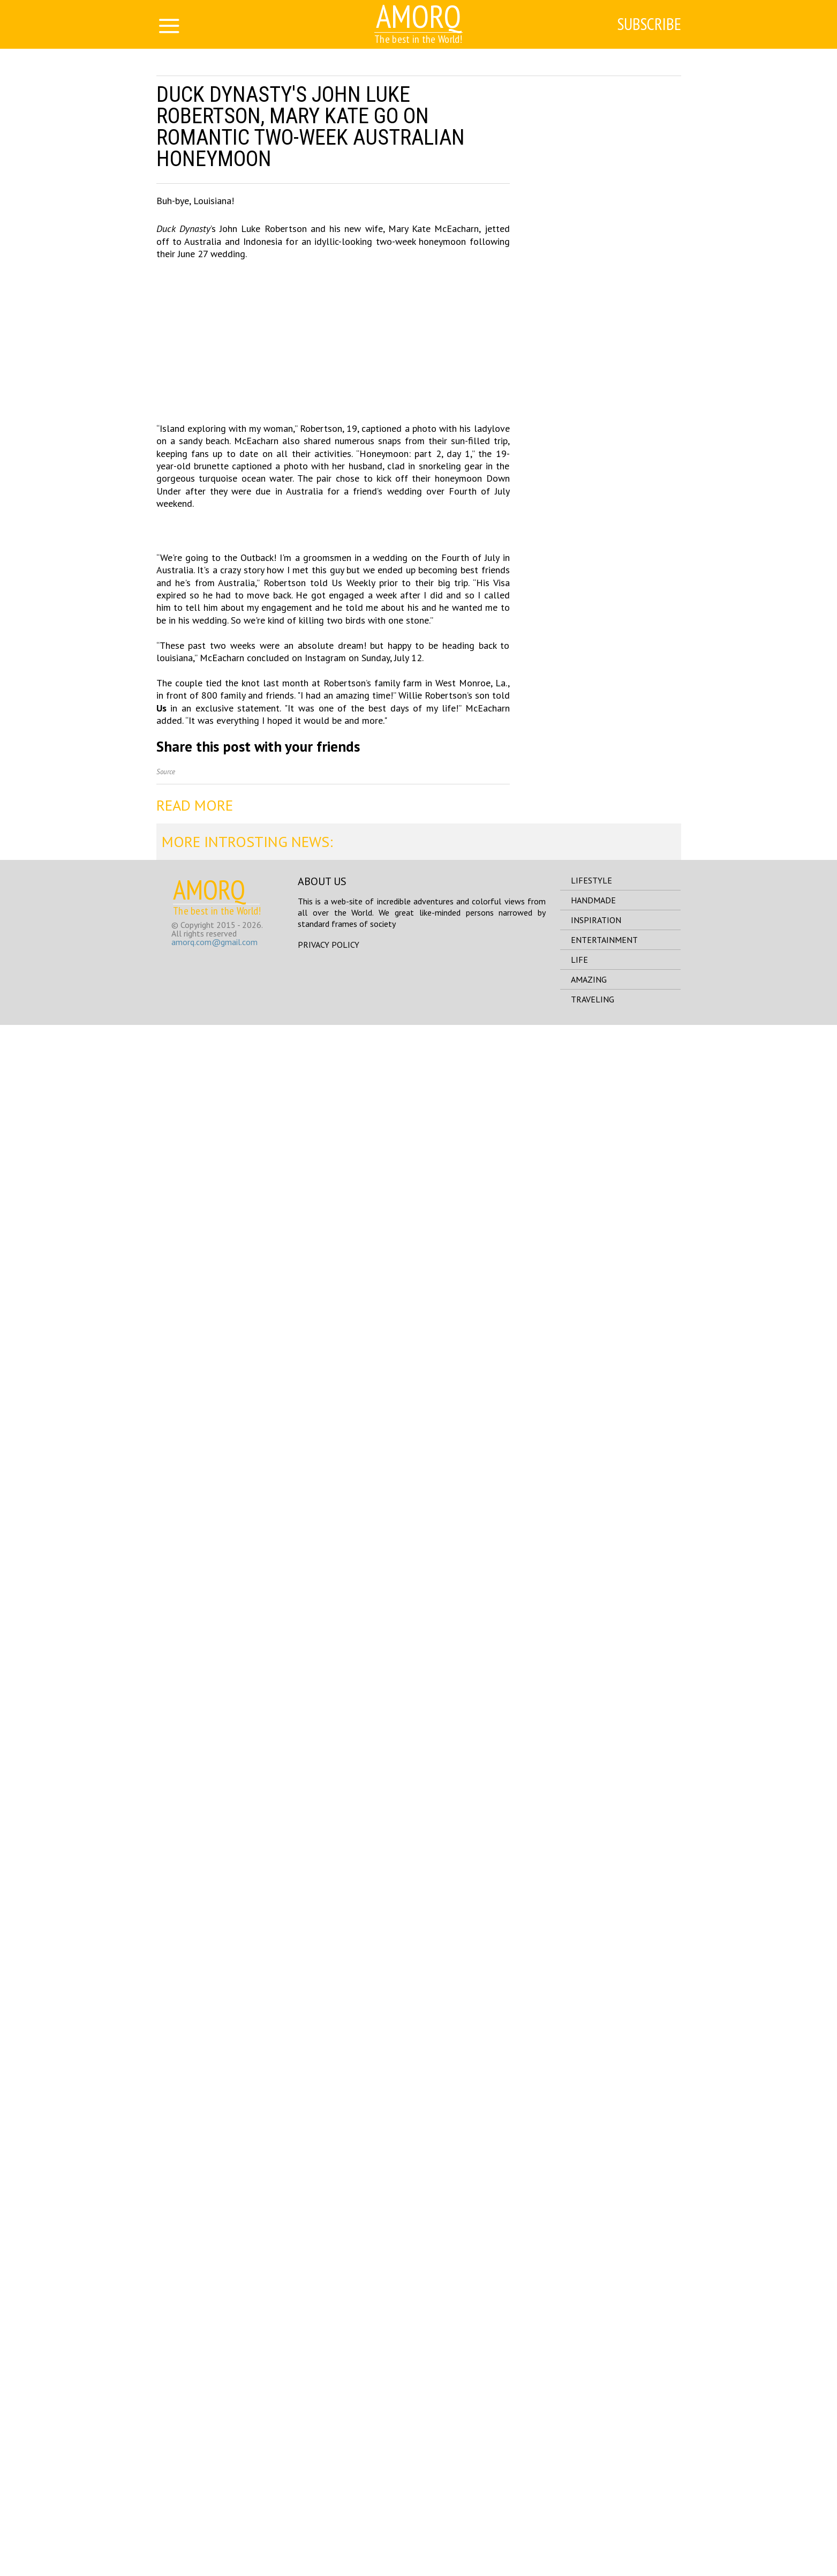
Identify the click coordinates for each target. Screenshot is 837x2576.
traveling (592, 2550)
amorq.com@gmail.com (214, 2493)
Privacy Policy (328, 2495)
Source (165, 2322)
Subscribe (647, 25)
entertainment (604, 2491)
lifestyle (591, 2431)
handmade (593, 2451)
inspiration (596, 2471)
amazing (589, 2530)
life (579, 2510)
